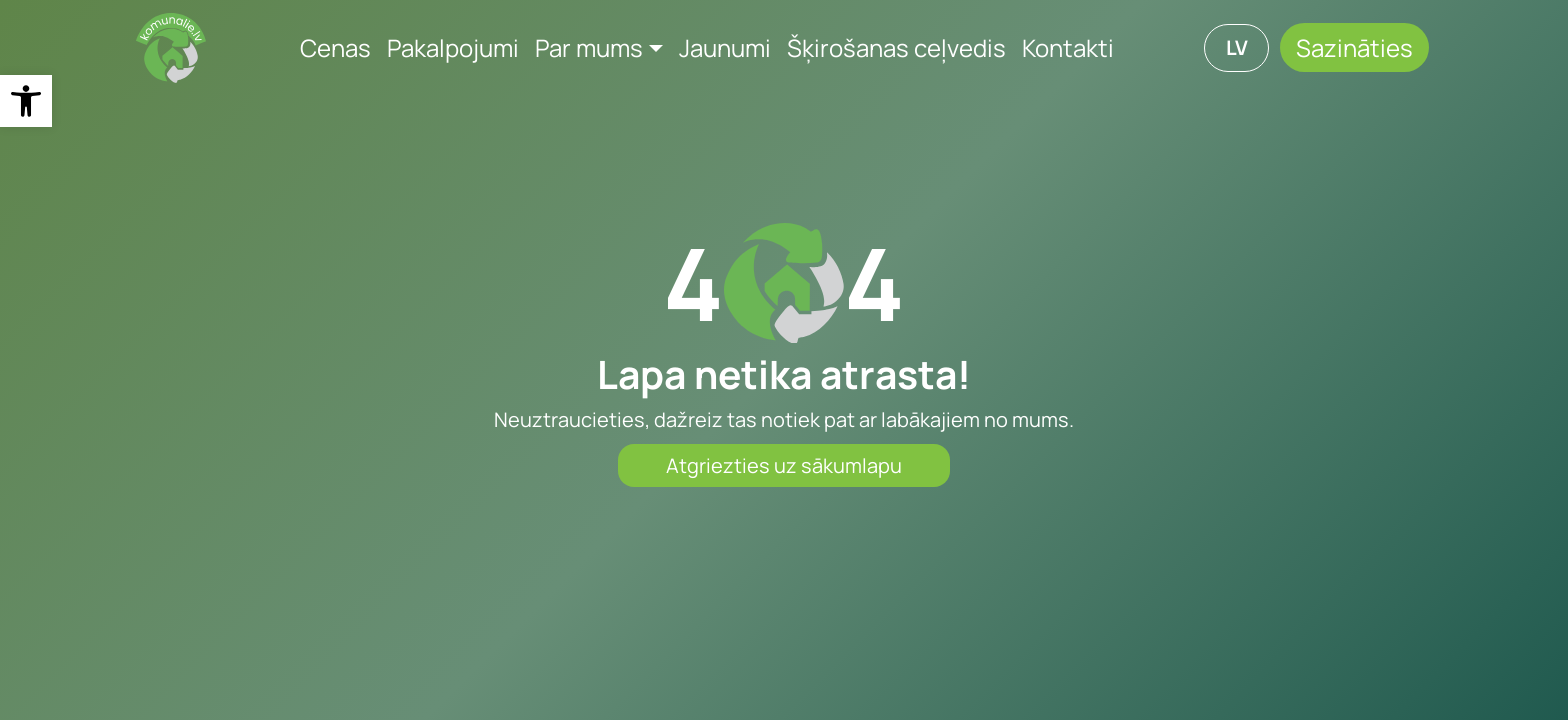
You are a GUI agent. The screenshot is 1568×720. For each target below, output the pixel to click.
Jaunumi (725, 47)
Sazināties (1354, 47)
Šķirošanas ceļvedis (896, 47)
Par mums (589, 47)
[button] (26, 101)
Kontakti (1068, 47)
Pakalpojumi (453, 47)
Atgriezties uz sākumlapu (784, 465)
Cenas (335, 47)
